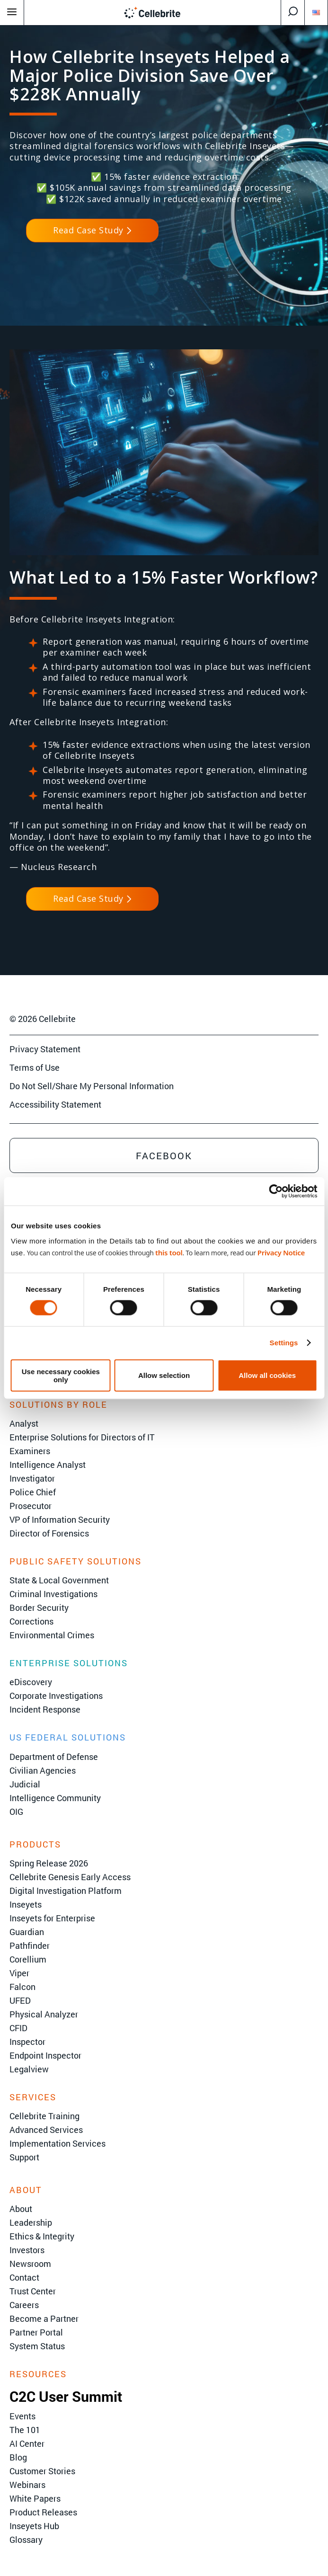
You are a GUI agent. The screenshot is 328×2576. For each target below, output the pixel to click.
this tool (168, 1252)
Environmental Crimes (51, 1635)
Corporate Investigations (56, 1695)
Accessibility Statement (55, 1104)
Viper (19, 1973)
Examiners (29, 1451)
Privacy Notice (281, 1252)
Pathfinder (29, 1945)
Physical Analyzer (43, 2014)
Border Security (39, 1607)
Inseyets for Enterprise (52, 1918)
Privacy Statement (44, 1049)
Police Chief (32, 1492)
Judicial (24, 1784)
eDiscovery (30, 1682)
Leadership (30, 2222)
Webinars (27, 2484)
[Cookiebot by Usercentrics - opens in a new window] (275, 1191)
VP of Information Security (59, 1519)
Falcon (22, 1986)
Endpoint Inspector (45, 2055)
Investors (26, 2250)
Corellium (27, 1959)
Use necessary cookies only (61, 1375)
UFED (20, 2000)
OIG (16, 1811)
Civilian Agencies (42, 1770)
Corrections (31, 1621)
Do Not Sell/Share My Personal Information (91, 1086)
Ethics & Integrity (41, 2236)
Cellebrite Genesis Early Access (70, 1877)
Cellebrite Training (44, 2116)
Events (22, 2416)
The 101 (24, 2429)
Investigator (32, 1478)
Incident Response (44, 1709)
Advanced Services (46, 2129)
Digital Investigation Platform (65, 1890)
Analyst (23, 1423)
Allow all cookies (267, 1375)
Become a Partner (44, 2318)
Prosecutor (30, 1505)
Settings (284, 1343)
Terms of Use (34, 1067)
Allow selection (164, 1375)
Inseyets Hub (34, 2526)
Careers (24, 2304)
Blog (18, 2457)
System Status (37, 2346)
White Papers (35, 2498)
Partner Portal (36, 2332)
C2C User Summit (65, 2396)
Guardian (26, 1931)
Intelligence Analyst (47, 1464)
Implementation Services (57, 2143)
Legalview (29, 2069)
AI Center (26, 2443)
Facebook (164, 1155)
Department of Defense (53, 1756)
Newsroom (30, 2263)
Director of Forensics (49, 1533)
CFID (18, 2028)
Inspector (27, 2041)
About (20, 2208)
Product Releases (43, 2512)
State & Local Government (59, 1580)
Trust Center (32, 2291)
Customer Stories (42, 2471)
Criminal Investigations (53, 1593)
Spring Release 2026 (48, 1863)
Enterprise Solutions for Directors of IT (82, 1437)
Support (24, 2157)
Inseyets (25, 1904)
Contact (24, 2277)
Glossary (26, 2539)
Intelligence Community (55, 1797)
